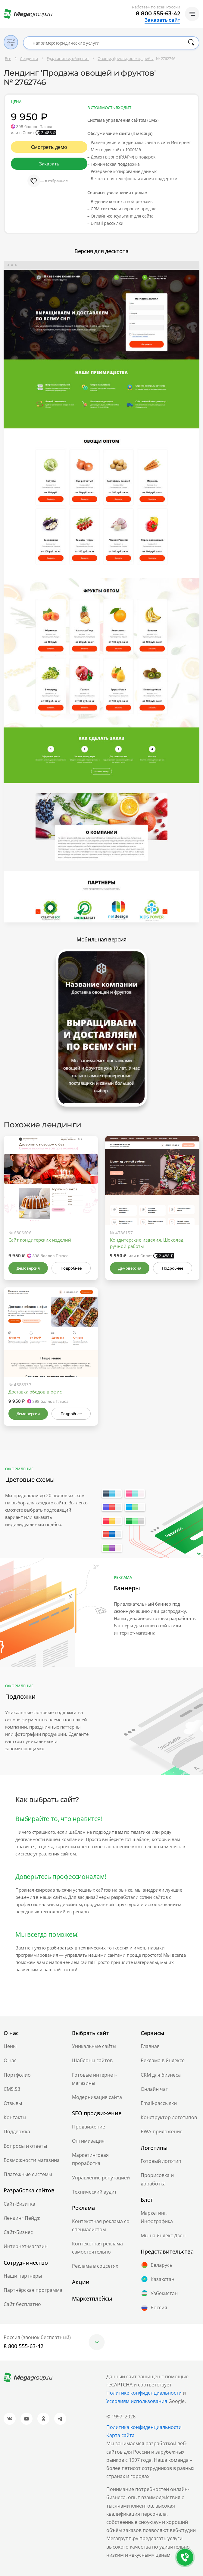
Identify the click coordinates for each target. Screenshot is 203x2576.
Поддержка (17, 2131)
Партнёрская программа (33, 2290)
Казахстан (157, 2279)
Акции (80, 2281)
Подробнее (71, 1268)
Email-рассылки (159, 2103)
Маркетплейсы (92, 2298)
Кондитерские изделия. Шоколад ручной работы (146, 1243)
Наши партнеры (23, 2276)
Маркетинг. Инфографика (157, 2217)
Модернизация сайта (97, 2097)
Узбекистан (159, 2293)
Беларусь (156, 2265)
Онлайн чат (154, 2089)
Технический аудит (94, 2191)
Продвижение (88, 2126)
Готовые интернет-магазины (94, 2079)
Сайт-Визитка (19, 2204)
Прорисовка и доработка (157, 2179)
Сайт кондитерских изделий (39, 1240)
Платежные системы (28, 2174)
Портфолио (17, 2075)
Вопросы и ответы (25, 2146)
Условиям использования (137, 2401)
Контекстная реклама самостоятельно (97, 2247)
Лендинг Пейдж (22, 2218)
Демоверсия (28, 1268)
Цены (10, 2046)
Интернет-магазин (26, 2246)
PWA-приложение (162, 2131)
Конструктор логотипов (169, 2117)
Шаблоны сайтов (92, 2060)
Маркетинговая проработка (90, 2159)
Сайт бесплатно (22, 2304)
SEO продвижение (96, 2113)
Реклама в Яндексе (163, 2060)
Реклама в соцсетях (95, 2266)
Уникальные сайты (94, 2046)
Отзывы (13, 2103)
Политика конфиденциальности (144, 2427)
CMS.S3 (12, 2089)
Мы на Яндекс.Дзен (163, 2235)
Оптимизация (88, 2141)
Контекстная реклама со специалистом (101, 2225)
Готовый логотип (161, 2161)
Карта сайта (120, 2435)
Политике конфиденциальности (144, 2392)
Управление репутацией (101, 2177)
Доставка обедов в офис (35, 1392)
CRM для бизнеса (161, 2075)
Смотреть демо (49, 147)
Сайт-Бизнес (18, 2232)
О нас (10, 2060)
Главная (150, 2046)
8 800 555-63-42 (158, 13)
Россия (154, 2307)
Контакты (15, 2117)
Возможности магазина (32, 2160)
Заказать (49, 164)
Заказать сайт (162, 20)
